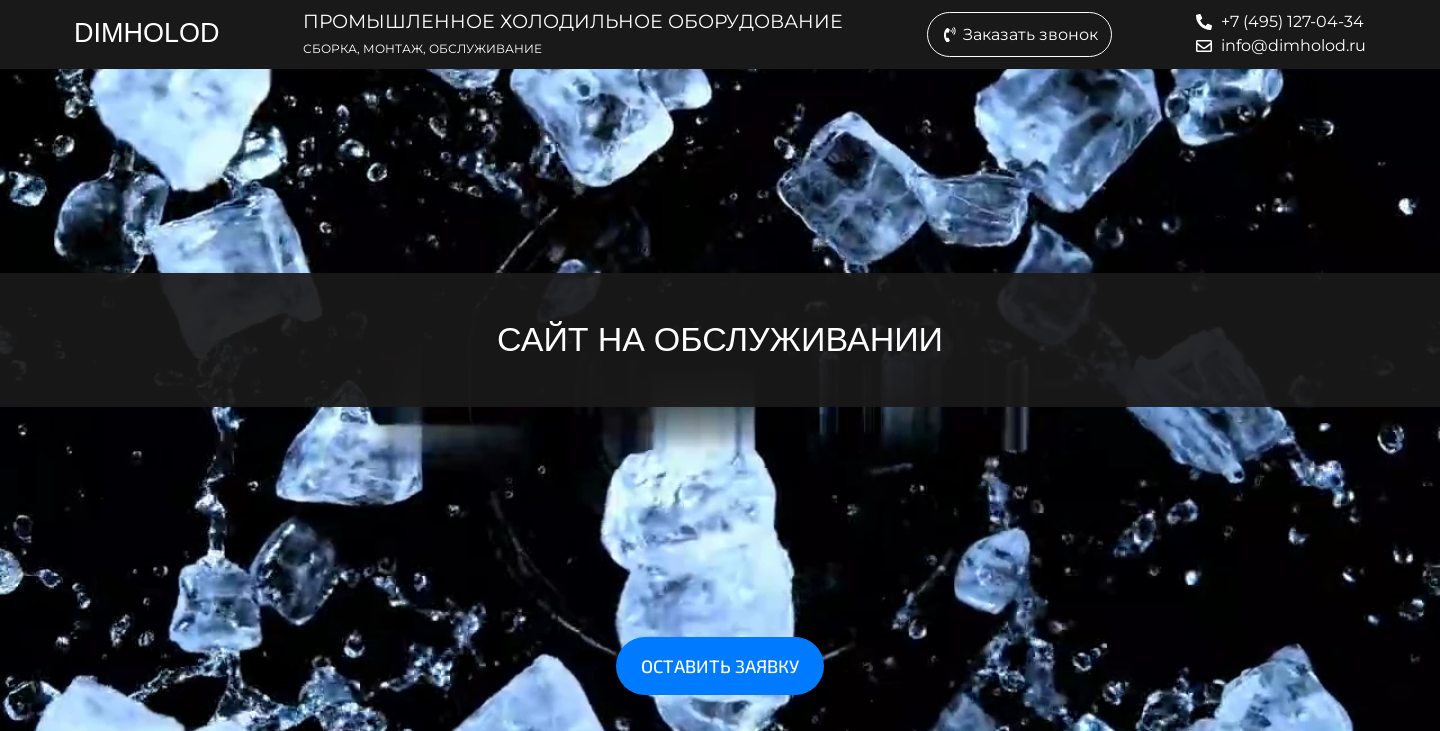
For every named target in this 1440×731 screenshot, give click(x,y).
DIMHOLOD (147, 33)
